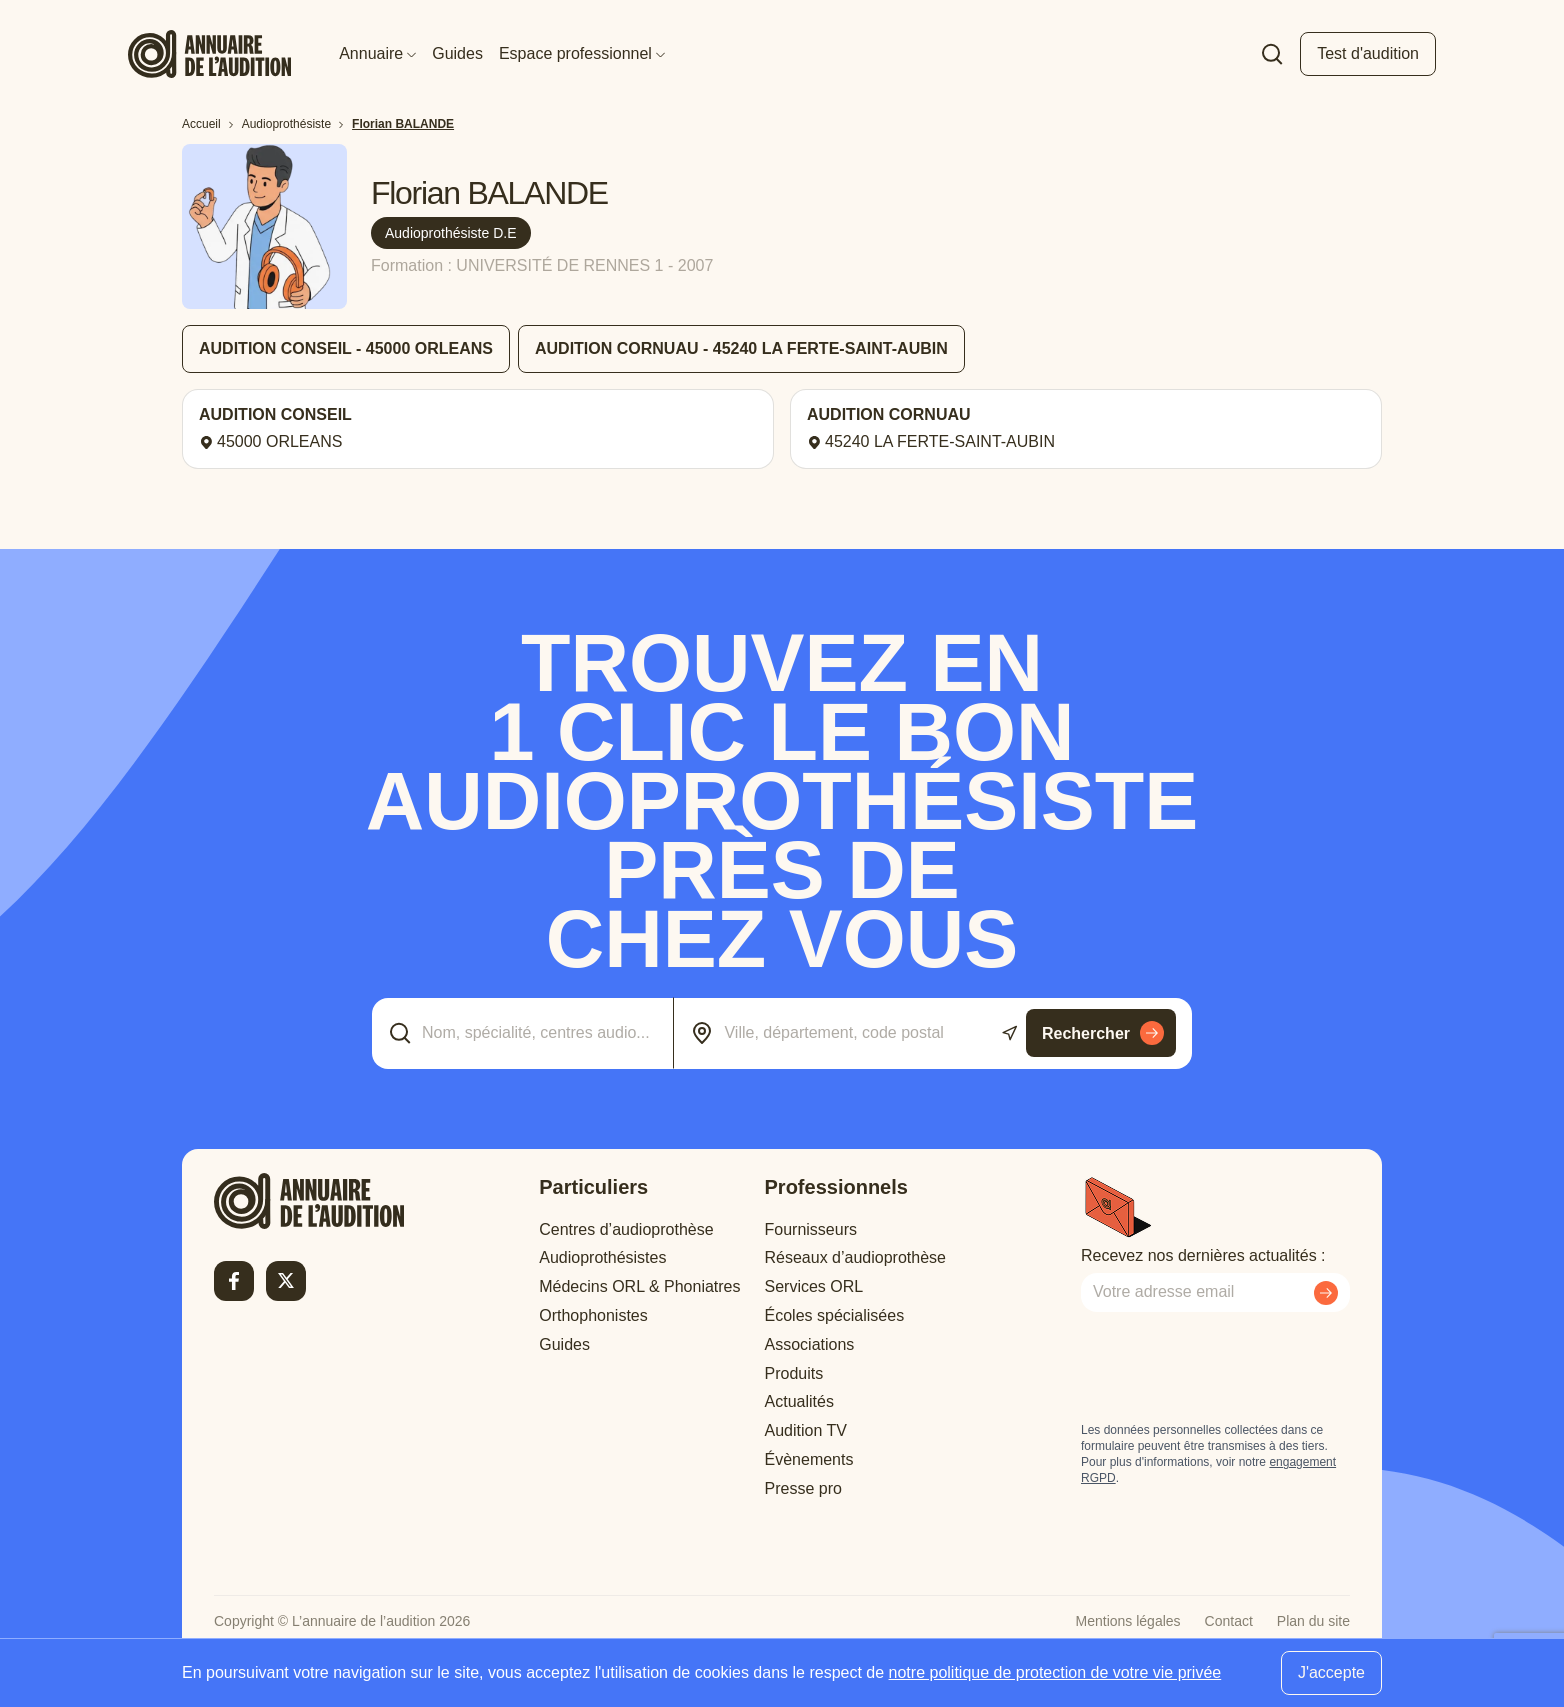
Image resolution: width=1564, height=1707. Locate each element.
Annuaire (377, 53)
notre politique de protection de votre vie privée (1055, 1672)
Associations (810, 1344)
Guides (457, 53)
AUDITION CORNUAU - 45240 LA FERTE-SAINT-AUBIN (741, 348)
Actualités (799, 1401)
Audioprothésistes (602, 1257)
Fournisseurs (811, 1229)
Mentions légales (1128, 1621)
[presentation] (1233, 1367)
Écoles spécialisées (835, 1315)
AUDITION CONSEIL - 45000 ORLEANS (346, 348)
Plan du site (1313, 1621)
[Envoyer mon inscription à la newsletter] (1326, 1293)
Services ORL (814, 1286)
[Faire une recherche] (1272, 54)
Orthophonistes (593, 1315)
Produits (794, 1373)
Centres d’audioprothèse (626, 1229)
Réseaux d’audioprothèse (855, 1257)
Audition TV (806, 1430)
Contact (1229, 1621)
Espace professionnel (582, 53)
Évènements (809, 1459)
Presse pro (803, 1488)
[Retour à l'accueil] (309, 1201)
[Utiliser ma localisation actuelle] (1009, 1033)
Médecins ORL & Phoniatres (639, 1286)
